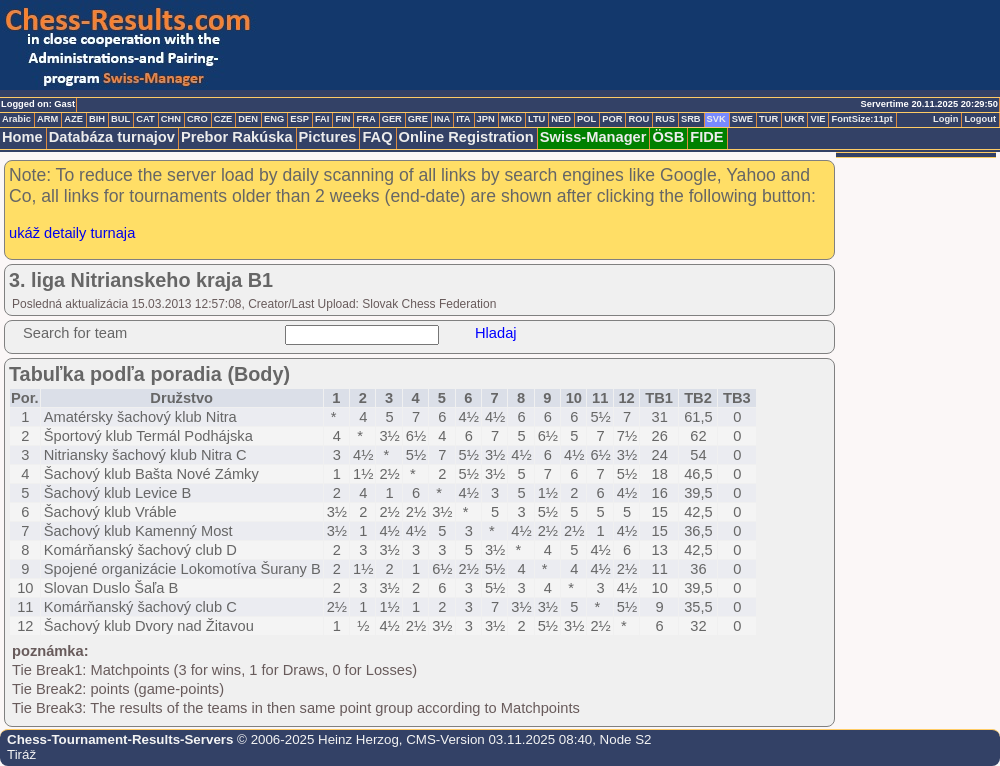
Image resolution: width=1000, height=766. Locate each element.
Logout (980, 119)
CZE (223, 119)
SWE (742, 119)
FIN (342, 119)
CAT (145, 119)
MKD (511, 119)
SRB (691, 119)
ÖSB (668, 137)
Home (22, 137)
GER (392, 119)
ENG (274, 119)
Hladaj (496, 333)
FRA (365, 119)
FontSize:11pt (861, 119)
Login (945, 119)
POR (612, 119)
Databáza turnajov (112, 137)
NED (561, 119)
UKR (794, 119)
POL (586, 119)
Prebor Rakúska (237, 137)
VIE (817, 119)
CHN (171, 119)
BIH (97, 119)
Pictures (328, 137)
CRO (197, 119)
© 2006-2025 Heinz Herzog (315, 739)
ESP (299, 119)
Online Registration (466, 137)
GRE (418, 119)
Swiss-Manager (593, 137)
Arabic (16, 119)
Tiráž (21, 754)
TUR (768, 119)
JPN (486, 119)
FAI (322, 119)
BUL (120, 119)
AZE (73, 119)
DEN (248, 119)
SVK (716, 119)
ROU (638, 119)
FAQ (377, 137)
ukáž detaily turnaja (72, 233)
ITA (463, 119)
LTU (536, 119)
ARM (47, 119)
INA (442, 119)
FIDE (706, 137)
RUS (665, 119)
